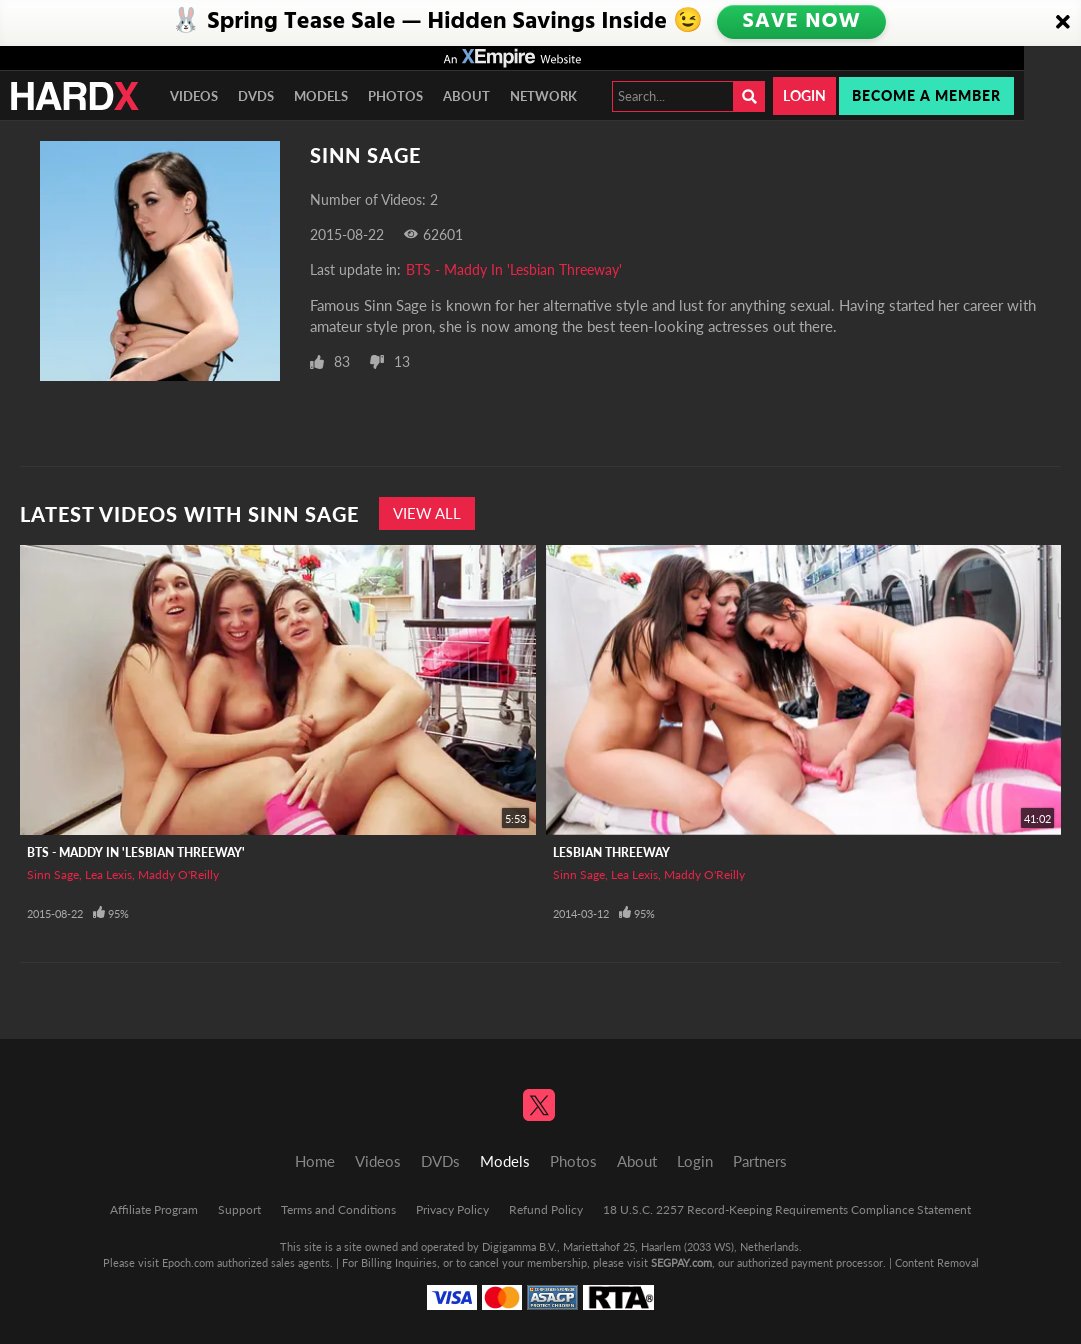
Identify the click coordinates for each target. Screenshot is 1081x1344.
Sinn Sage (53, 874)
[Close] (1063, 23)
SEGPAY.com (681, 1262)
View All (427, 513)
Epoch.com (188, 1262)
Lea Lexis (108, 874)
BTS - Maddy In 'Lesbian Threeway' (514, 269)
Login (804, 95)
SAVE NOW (802, 22)
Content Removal (937, 1262)
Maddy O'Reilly (178, 874)
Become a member (926, 95)
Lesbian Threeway (611, 852)
